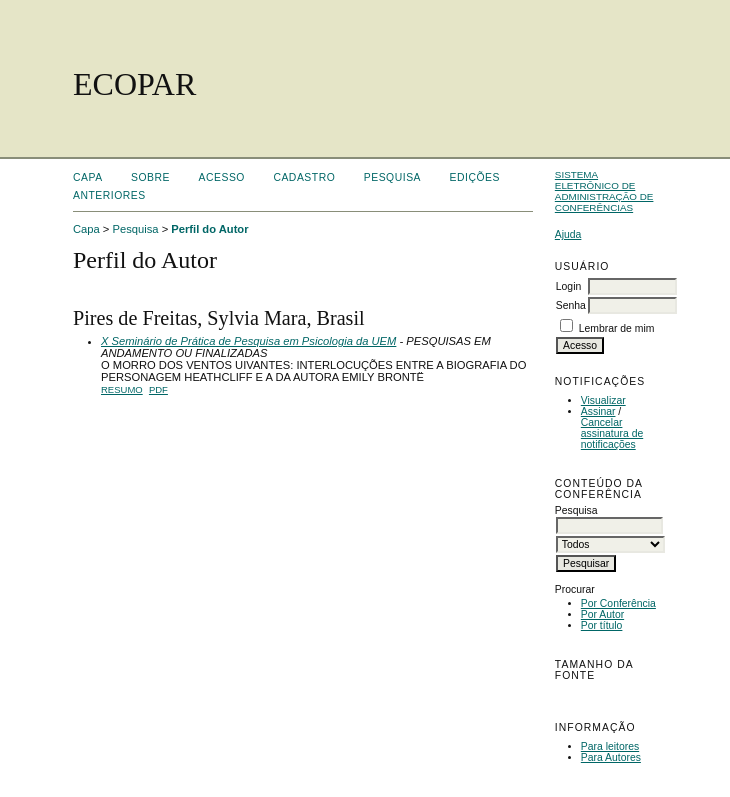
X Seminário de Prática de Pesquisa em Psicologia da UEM (248, 341)
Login (568, 286)
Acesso (222, 177)
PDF (158, 389)
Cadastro (304, 177)
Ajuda (568, 234)
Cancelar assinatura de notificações (612, 433)
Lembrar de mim (617, 328)
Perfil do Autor (209, 229)
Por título (602, 625)
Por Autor (602, 614)
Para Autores (611, 757)
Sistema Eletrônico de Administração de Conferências (604, 191)
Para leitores (610, 746)
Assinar (598, 411)
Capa (88, 177)
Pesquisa (392, 177)
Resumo (122, 389)
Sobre (150, 177)
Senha (571, 305)
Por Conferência (618, 603)
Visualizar (603, 400)
